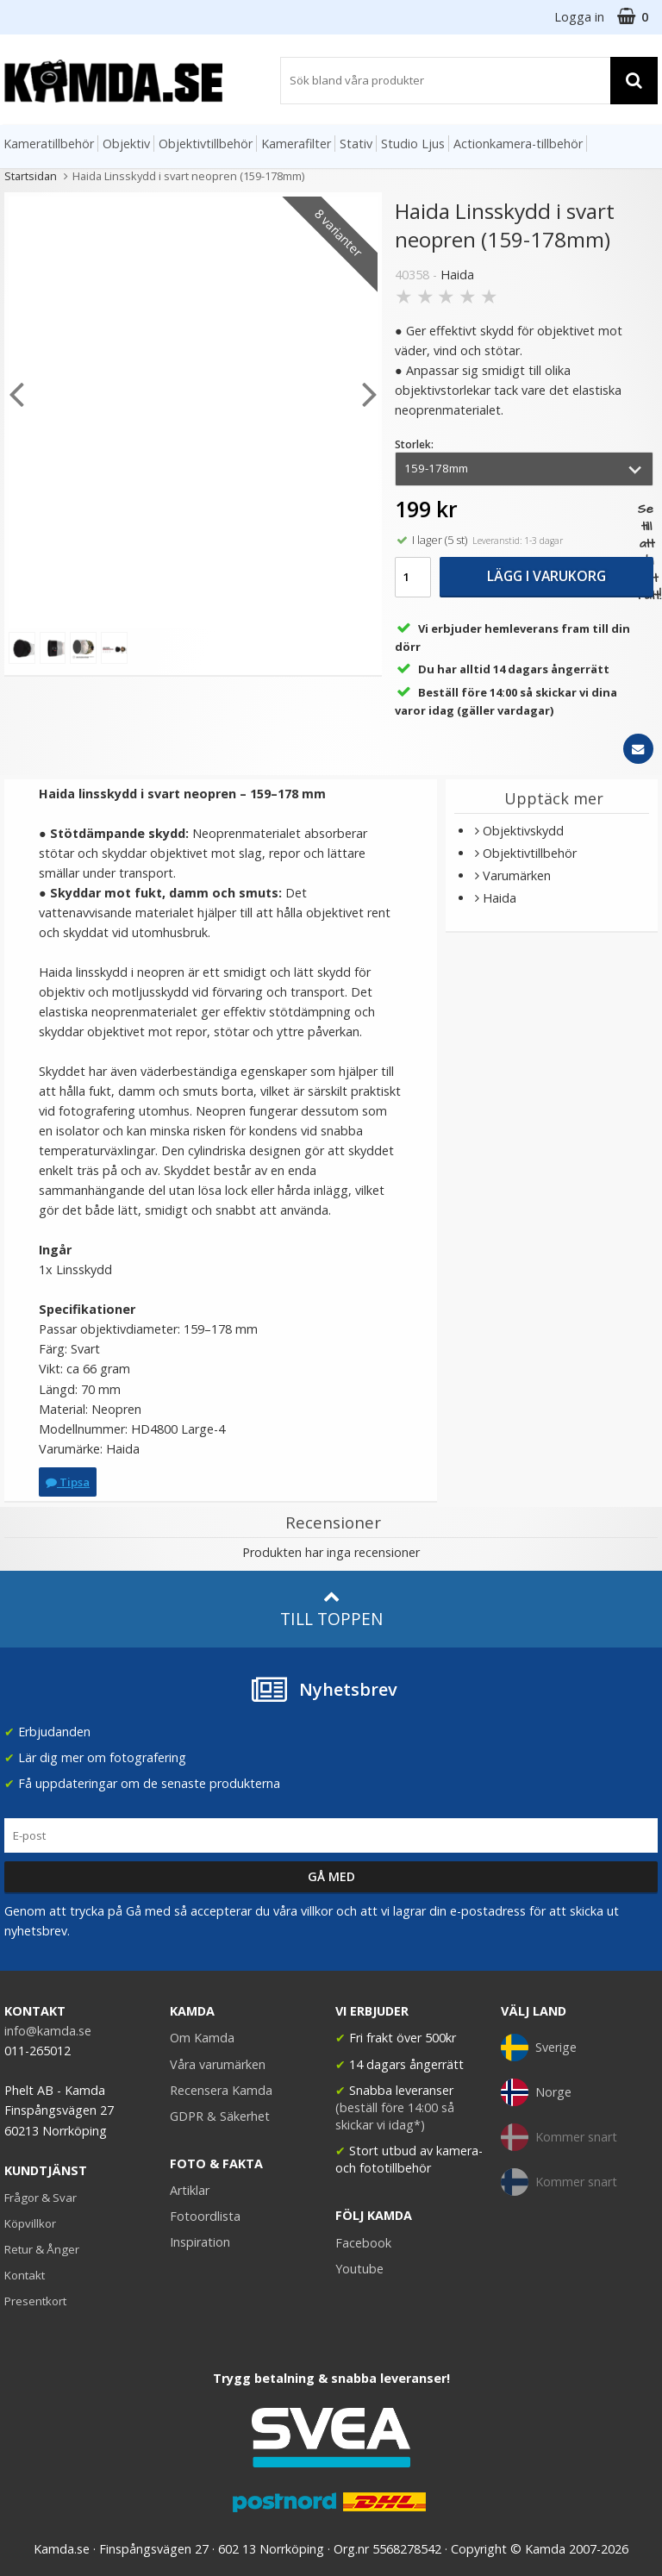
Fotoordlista (205, 2216)
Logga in (579, 17)
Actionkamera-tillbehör (518, 143)
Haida (457, 274)
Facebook (363, 2243)
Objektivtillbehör (206, 143)
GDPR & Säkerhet (220, 2116)
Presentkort (35, 2301)
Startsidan (30, 176)
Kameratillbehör (48, 143)
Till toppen (331, 1609)
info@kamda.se (47, 2031)
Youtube (359, 2268)
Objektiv (126, 143)
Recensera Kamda (221, 2090)
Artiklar (189, 2190)
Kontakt (24, 2275)
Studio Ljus (413, 143)
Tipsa (68, 1482)
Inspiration (200, 2242)
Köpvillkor (30, 2223)
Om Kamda (202, 2037)
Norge (536, 2092)
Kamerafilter (296, 143)
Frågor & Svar (40, 2197)
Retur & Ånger (41, 2249)
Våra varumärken (217, 2064)
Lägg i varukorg (546, 575)
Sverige (539, 2047)
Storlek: (414, 444)
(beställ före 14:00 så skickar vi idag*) (394, 2116)
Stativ (356, 143)
